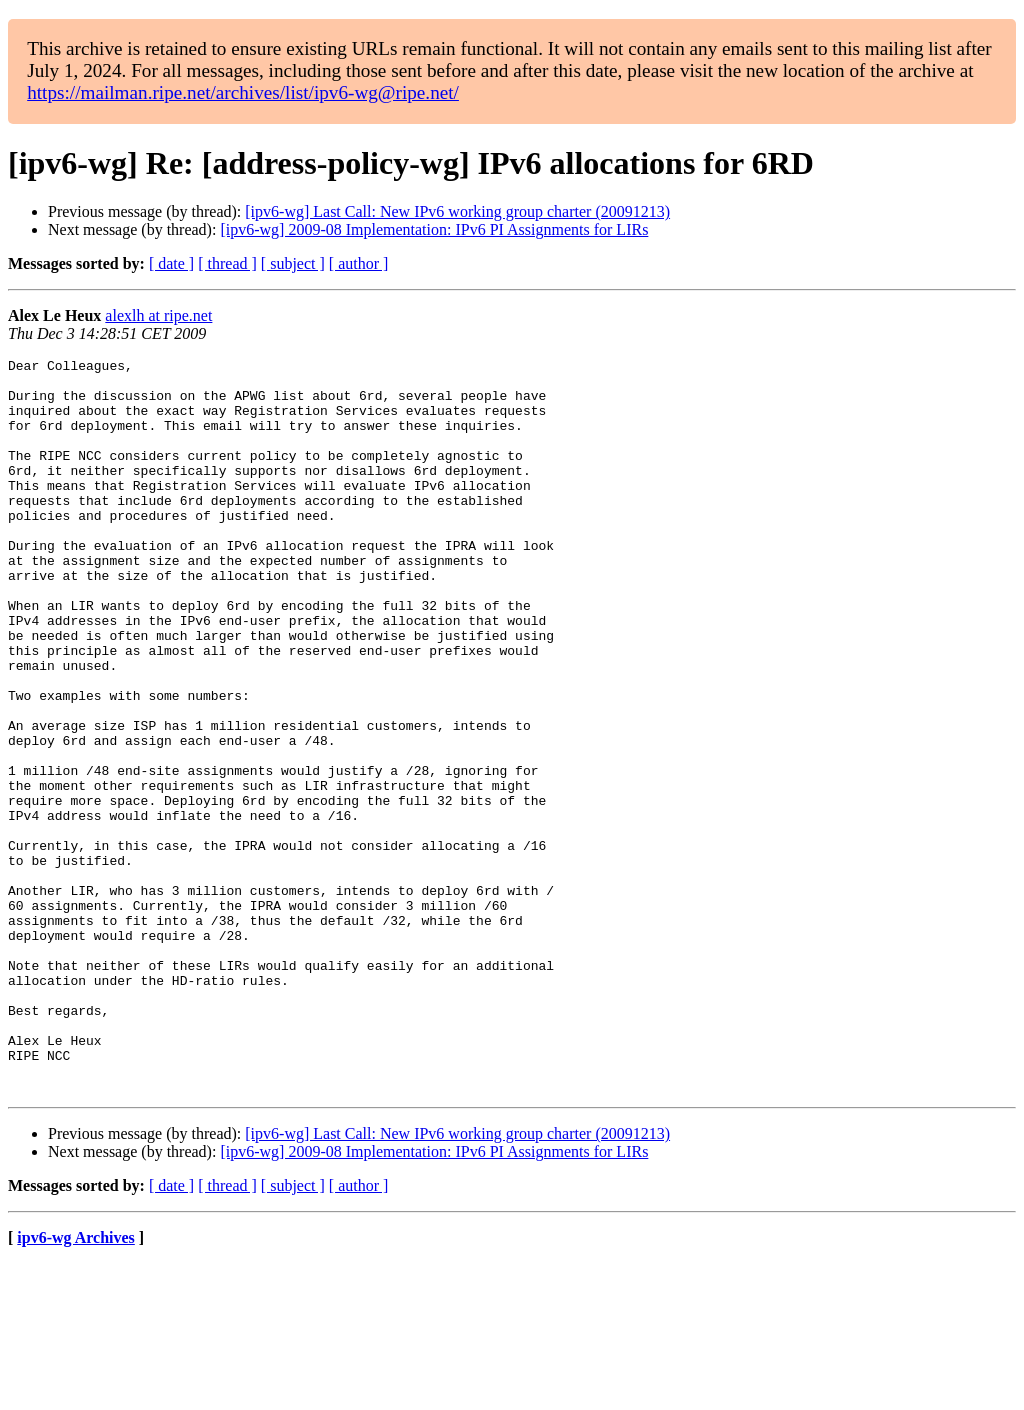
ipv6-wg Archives (75, 1384)
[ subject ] (293, 263)
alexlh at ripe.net (158, 315)
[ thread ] (227, 263)
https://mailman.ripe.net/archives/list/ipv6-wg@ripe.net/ (243, 92)
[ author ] (359, 263)
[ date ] (171, 263)
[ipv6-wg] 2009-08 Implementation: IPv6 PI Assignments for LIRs (434, 229)
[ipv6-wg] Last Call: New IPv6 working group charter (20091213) (457, 211)
